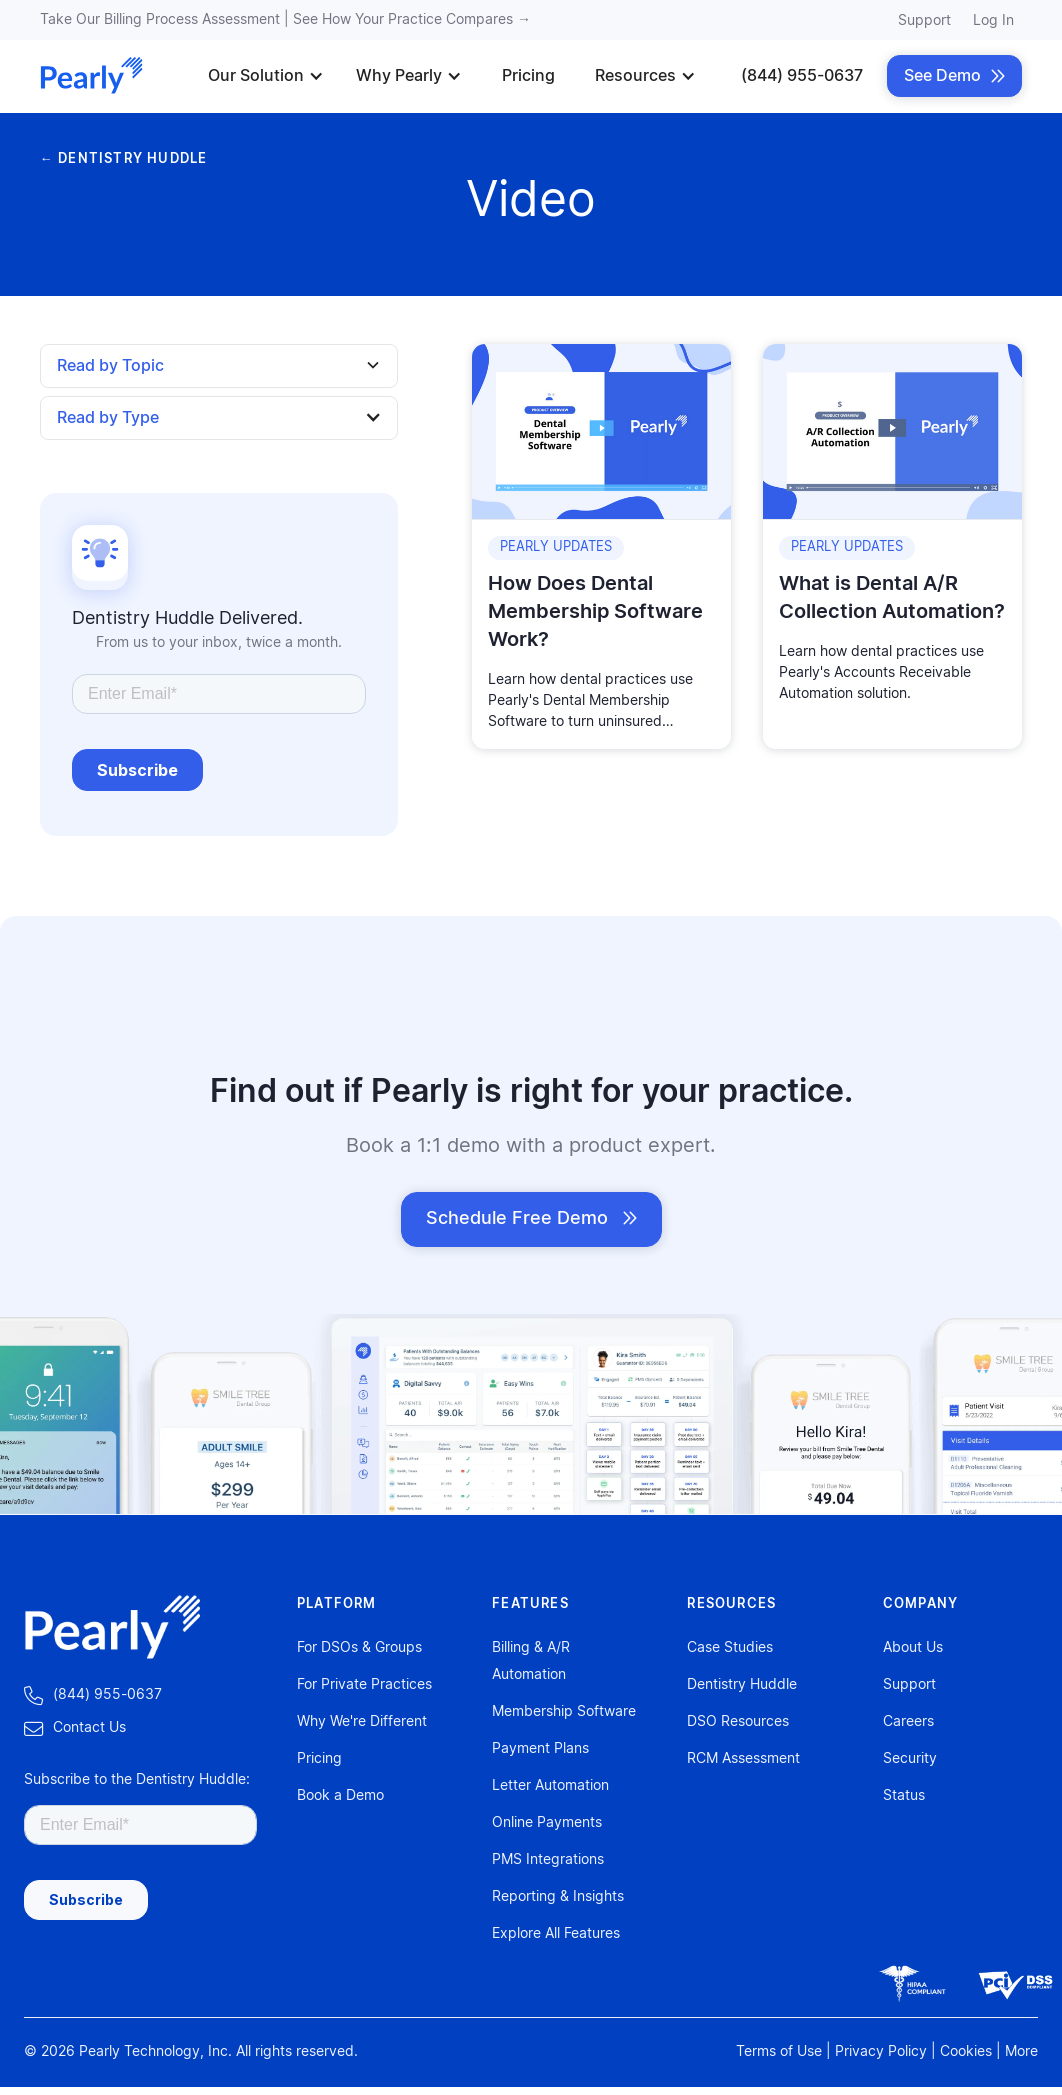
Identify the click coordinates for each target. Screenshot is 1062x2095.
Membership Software (564, 1712)
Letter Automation (550, 1786)
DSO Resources (738, 1722)
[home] (92, 76)
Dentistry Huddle (742, 1685)
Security (910, 1759)
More (1021, 2052)
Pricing (528, 76)
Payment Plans (540, 1749)
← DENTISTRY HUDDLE (123, 159)
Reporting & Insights (558, 1897)
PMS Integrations (548, 1860)
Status (904, 1796)
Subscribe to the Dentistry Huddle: (137, 1780)
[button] (266, 76)
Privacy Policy (881, 2052)
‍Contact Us (75, 1728)
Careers (908, 1722)
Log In (993, 21)
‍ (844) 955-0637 (93, 1695)
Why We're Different (362, 1722)
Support (924, 21)
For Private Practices (364, 1685)
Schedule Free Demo (531, 1219)
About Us (913, 1648)
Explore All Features (556, 1934)
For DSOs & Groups (359, 1648)
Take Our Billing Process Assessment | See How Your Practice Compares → (285, 20)
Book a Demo (340, 1796)
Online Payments (547, 1823)
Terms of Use (779, 2052)
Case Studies (730, 1648)
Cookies (966, 2052)
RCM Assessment (743, 1759)
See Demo (954, 76)
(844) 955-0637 (802, 76)
